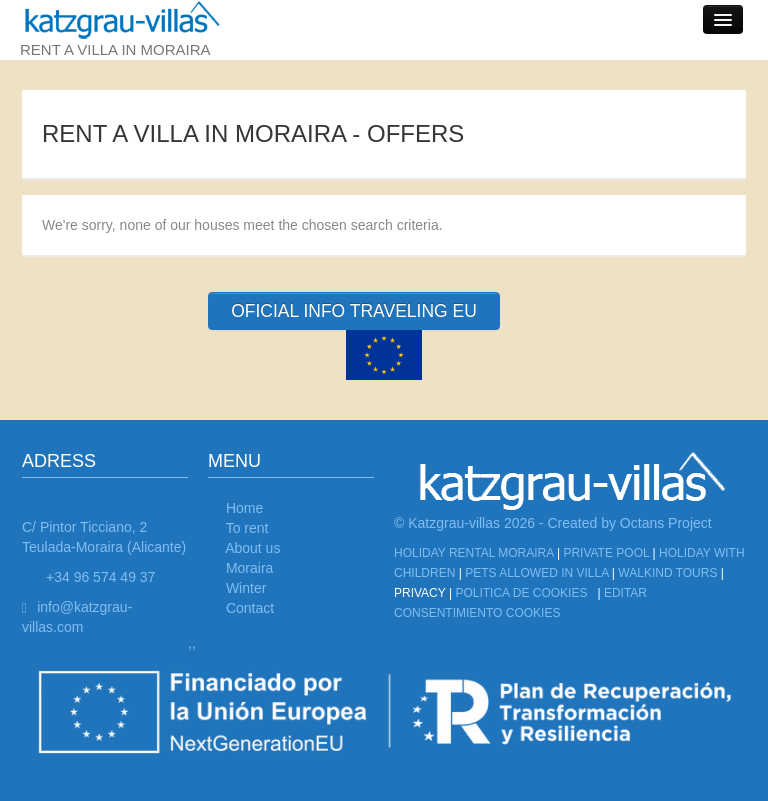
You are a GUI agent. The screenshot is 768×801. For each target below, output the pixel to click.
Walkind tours (667, 573)
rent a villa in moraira (130, 29)
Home (244, 508)
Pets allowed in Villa (536, 573)
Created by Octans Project (630, 523)
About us (252, 548)
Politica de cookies (521, 593)
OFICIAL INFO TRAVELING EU (354, 311)
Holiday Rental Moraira (474, 553)
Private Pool (606, 553)
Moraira (249, 568)
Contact (250, 608)
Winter (246, 588)
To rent (247, 528)
